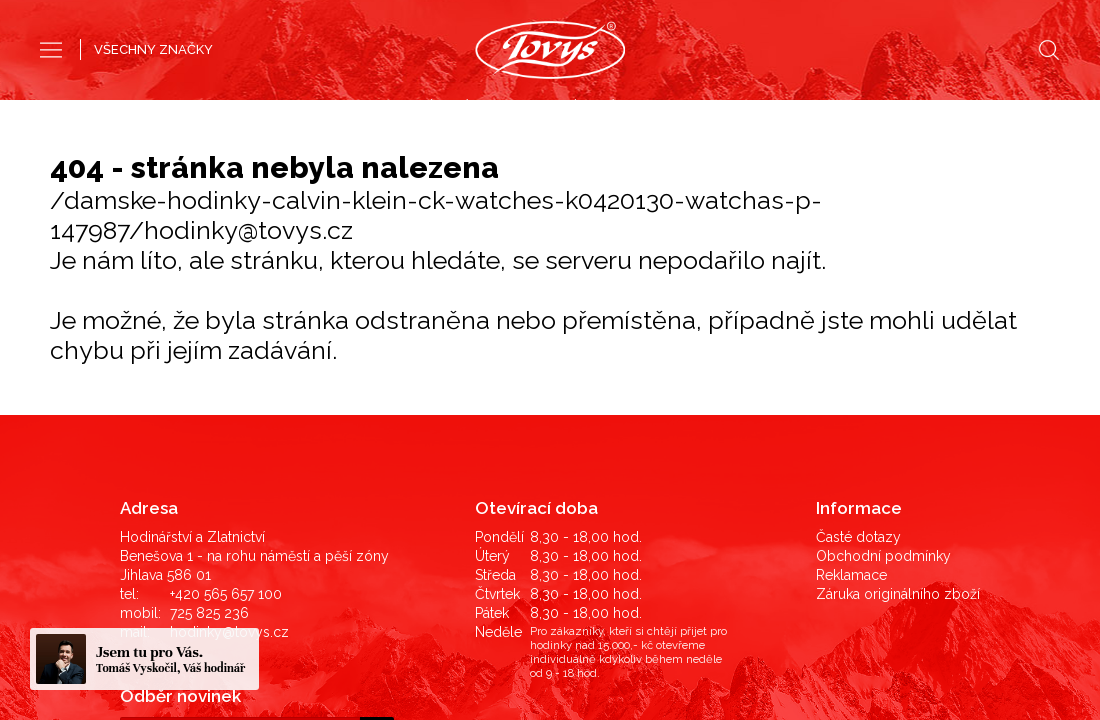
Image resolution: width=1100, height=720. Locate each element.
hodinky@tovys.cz (229, 436)
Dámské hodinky (621, 108)
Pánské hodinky (477, 108)
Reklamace (851, 379)
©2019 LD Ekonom (914, 628)
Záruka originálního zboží (898, 398)
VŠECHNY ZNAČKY (153, 49)
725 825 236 (209, 417)
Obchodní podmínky (883, 360)
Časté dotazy (858, 341)
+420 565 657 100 (226, 398)
